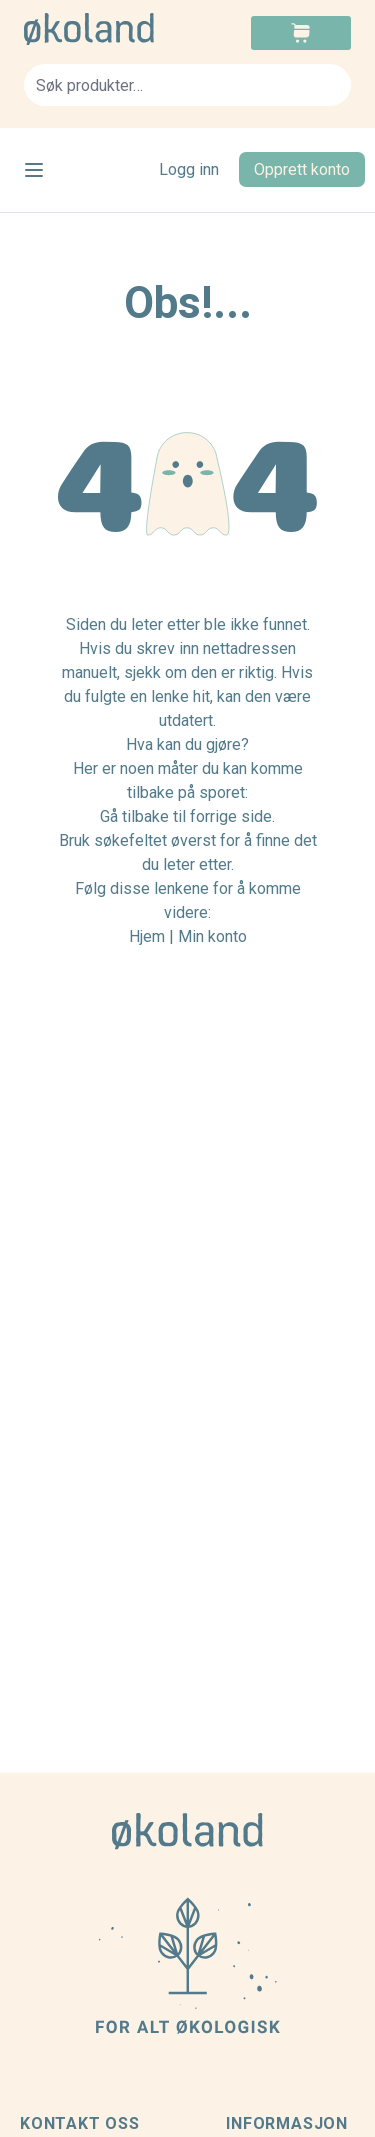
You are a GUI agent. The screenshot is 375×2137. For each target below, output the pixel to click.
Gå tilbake (134, 816)
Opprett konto (302, 169)
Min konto (212, 936)
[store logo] (106, 29)
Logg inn (189, 169)
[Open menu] (34, 170)
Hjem (147, 936)
